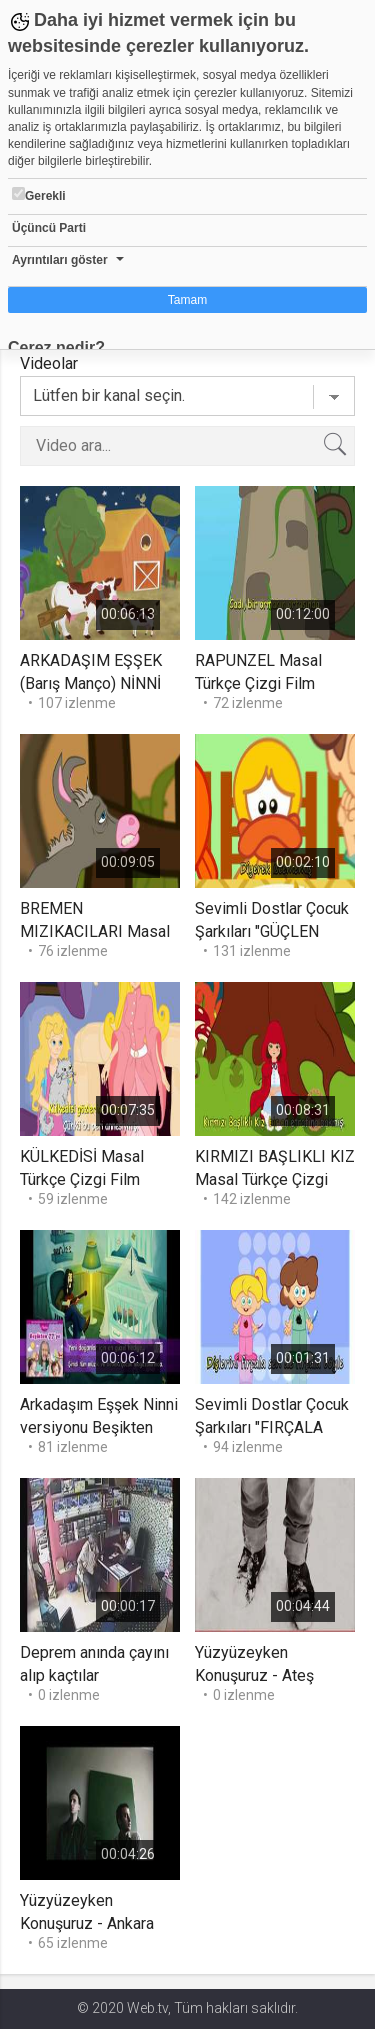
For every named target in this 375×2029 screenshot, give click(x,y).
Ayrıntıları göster (60, 260)
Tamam (187, 300)
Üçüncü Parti (49, 228)
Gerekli (39, 195)
